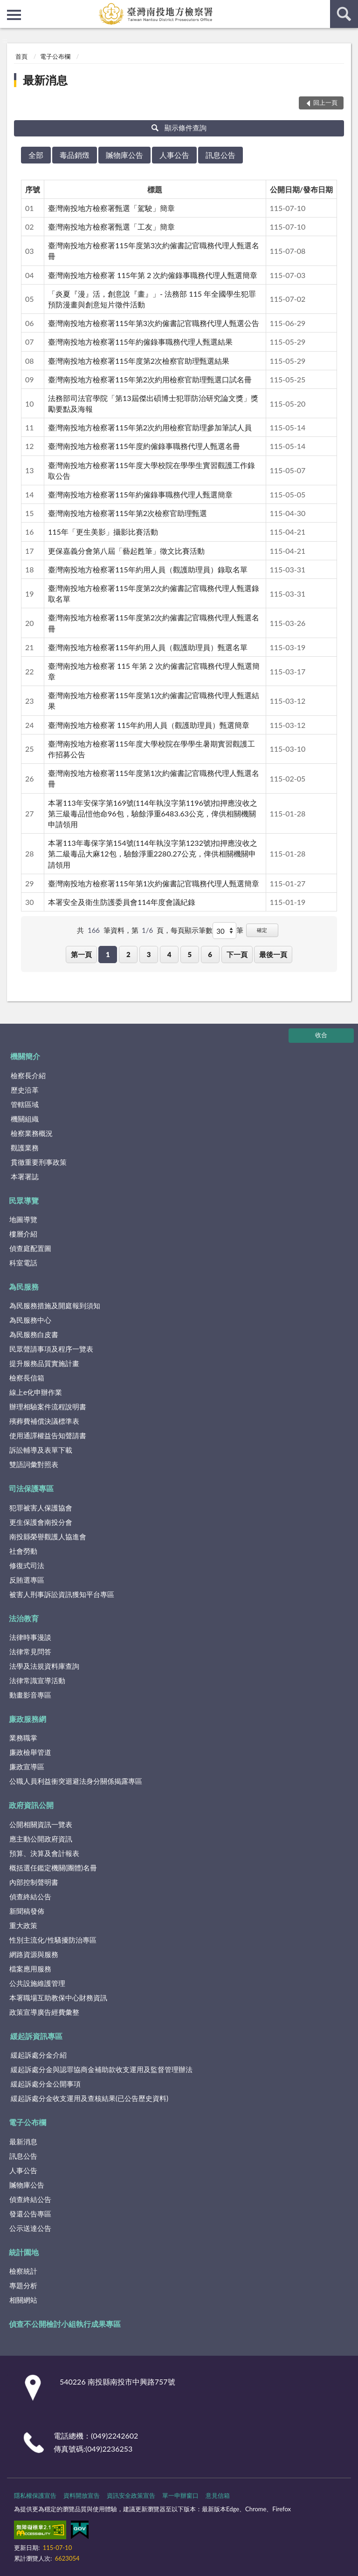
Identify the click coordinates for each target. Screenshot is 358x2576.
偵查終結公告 (30, 1896)
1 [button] (108, 954)
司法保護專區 (31, 1488)
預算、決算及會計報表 (44, 1853)
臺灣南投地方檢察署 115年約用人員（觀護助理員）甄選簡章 (148, 724)
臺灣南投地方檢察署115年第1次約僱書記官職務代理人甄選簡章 (153, 883)
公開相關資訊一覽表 (40, 1824)
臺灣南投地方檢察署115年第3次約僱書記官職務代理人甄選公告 (153, 323)
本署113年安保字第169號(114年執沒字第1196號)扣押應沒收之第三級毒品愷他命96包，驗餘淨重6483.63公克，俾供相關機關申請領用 (152, 813)
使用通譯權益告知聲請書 (47, 1435)
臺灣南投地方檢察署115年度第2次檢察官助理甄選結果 (138, 360)
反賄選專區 (26, 1580)
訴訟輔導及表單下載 (40, 1450)
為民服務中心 (30, 1320)
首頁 (21, 56)
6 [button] (210, 954)
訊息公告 (220, 154)
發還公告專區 (30, 2213)
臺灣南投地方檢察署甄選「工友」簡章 (111, 226)
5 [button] (189, 954)
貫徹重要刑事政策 (39, 1162)
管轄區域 (25, 1104)
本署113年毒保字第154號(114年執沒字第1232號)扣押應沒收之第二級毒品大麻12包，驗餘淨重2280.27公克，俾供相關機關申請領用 (152, 853)
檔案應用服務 (30, 1968)
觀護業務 (25, 1147)
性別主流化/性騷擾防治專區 (52, 1940)
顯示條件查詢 (179, 127)
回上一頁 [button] (325, 102)
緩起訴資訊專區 (36, 2036)
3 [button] (149, 954)
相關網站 (23, 2300)
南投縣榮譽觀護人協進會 (47, 1536)
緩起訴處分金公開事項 (46, 2084)
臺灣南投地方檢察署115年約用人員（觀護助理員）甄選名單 (148, 647)
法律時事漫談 (30, 1637)
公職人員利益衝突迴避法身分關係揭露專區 (75, 1781)
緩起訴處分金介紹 (39, 2055)
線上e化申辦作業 (35, 1392)
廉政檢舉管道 (30, 1752)
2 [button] (128, 954)
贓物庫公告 (124, 154)
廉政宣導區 (26, 1766)
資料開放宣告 (81, 2495)
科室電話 (23, 1262)
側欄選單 (14, 15)
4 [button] (169, 954)
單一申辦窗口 (180, 2495)
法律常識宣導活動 (37, 1680)
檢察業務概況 (32, 1133)
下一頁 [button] (237, 954)
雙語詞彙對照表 (33, 1464)
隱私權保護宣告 (35, 2495)
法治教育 (24, 1618)
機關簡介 (25, 1056)
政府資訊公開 (31, 1805)
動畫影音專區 (30, 1695)
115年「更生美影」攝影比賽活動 (103, 531)
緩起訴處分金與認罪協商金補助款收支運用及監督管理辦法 (102, 2069)
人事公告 (174, 154)
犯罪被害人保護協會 (40, 1507)
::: (7, 7)
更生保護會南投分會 (40, 1522)
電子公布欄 (55, 56)
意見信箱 (218, 2495)
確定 (262, 930)
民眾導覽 (24, 1200)
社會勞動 (23, 1551)
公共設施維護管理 (37, 1983)
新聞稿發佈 (26, 1911)
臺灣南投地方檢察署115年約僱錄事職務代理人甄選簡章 (140, 494)
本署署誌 (25, 1176)
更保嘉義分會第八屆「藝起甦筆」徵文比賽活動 (126, 550)
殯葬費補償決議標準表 (44, 1421)
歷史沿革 (25, 1090)
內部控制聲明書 (33, 1882)
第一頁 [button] (81, 954)
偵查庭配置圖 (30, 1248)
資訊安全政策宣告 (131, 2495)
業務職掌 (23, 1737)
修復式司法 (26, 1565)
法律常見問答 (30, 1651)
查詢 (344, 14)
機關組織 (25, 1119)
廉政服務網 (27, 1718)
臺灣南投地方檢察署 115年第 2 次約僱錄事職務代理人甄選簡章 (152, 275)
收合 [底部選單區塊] (321, 1035)
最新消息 (45, 80)
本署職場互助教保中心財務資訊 (58, 1997)
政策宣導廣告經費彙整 (44, 2012)
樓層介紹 (23, 1234)
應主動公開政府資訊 (40, 1839)
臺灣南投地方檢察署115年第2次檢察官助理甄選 (127, 513)
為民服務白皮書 (33, 1334)
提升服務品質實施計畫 (44, 1363)
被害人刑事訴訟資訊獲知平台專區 (61, 1594)
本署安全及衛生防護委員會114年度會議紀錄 (121, 901)
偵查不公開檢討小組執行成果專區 (65, 2323)
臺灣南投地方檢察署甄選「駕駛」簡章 (111, 208)
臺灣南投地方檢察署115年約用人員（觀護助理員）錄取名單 (148, 569)
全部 (35, 154)
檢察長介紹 (28, 1075)
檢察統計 (23, 2271)
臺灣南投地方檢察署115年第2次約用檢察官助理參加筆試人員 (150, 427)
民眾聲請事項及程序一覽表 (51, 1349)
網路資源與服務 (33, 1954)
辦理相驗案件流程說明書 (47, 1406)
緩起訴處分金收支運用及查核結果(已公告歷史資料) (89, 2098)
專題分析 (23, 2285)
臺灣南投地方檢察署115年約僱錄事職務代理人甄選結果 (140, 341)
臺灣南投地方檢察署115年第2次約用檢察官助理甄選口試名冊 (150, 379)
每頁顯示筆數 (192, 930)
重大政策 (23, 1925)
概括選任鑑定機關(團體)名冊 (53, 1867)
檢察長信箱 (26, 1377)
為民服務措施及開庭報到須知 (54, 1305)
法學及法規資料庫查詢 (44, 1666)
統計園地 (24, 2252)
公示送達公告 (30, 2228)
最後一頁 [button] (273, 954)
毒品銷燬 (75, 154)
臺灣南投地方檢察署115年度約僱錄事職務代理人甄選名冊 (144, 446)
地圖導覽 (23, 1219)
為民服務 (24, 1286)
